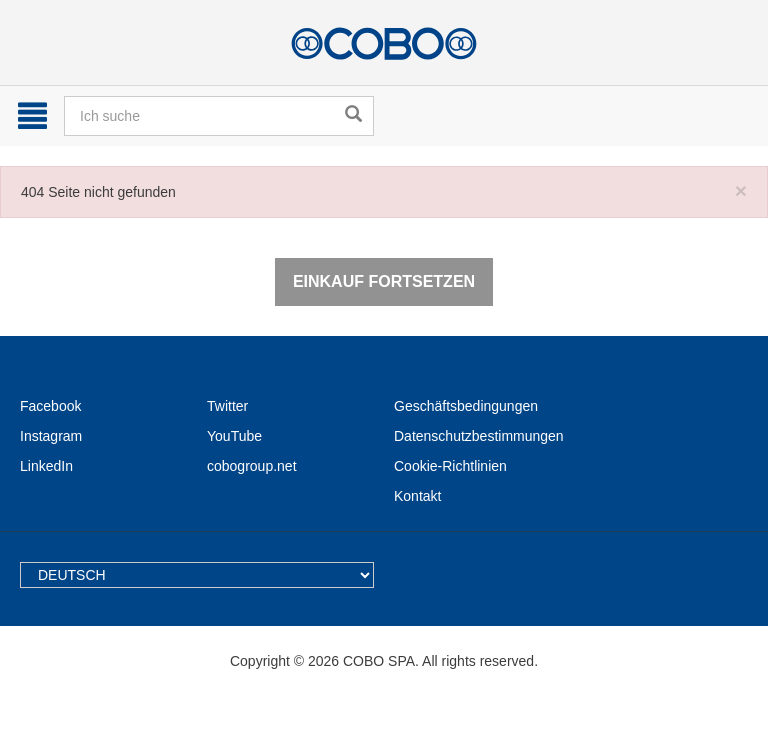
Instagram (51, 436)
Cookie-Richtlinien (450, 466)
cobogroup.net (252, 466)
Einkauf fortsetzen (384, 281)
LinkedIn (46, 466)
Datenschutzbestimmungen (479, 436)
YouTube (234, 436)
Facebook (50, 406)
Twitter (227, 406)
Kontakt (417, 496)
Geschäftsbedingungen (466, 406)
